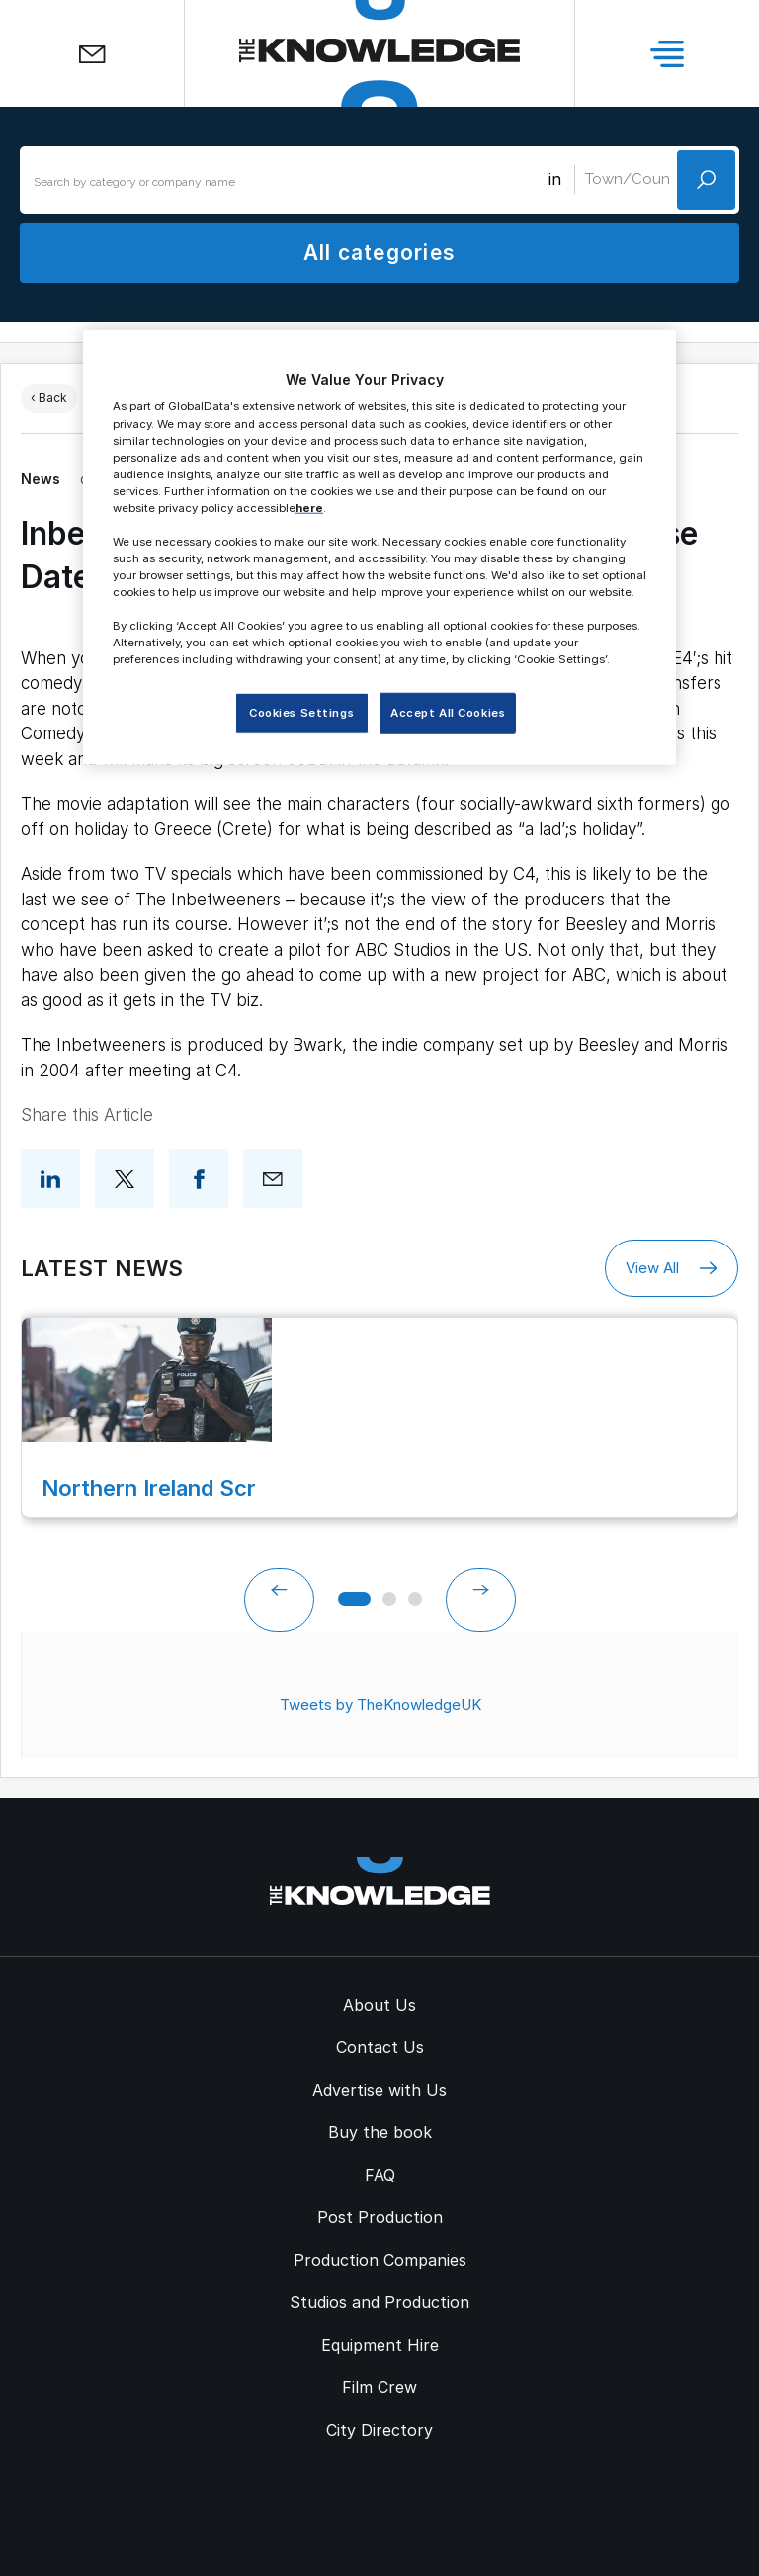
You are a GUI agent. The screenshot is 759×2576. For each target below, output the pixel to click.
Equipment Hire (380, 2345)
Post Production (380, 2217)
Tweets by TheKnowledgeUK (380, 1704)
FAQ (380, 2175)
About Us (379, 2005)
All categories (379, 252)
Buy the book (380, 2132)
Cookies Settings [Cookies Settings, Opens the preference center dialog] (301, 713)
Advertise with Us (379, 2090)
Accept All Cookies (447, 713)
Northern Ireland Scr (149, 1488)
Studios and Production (379, 2302)
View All (671, 1268)
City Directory (379, 2430)
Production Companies (380, 2260)
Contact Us (380, 2047)
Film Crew (379, 2387)
